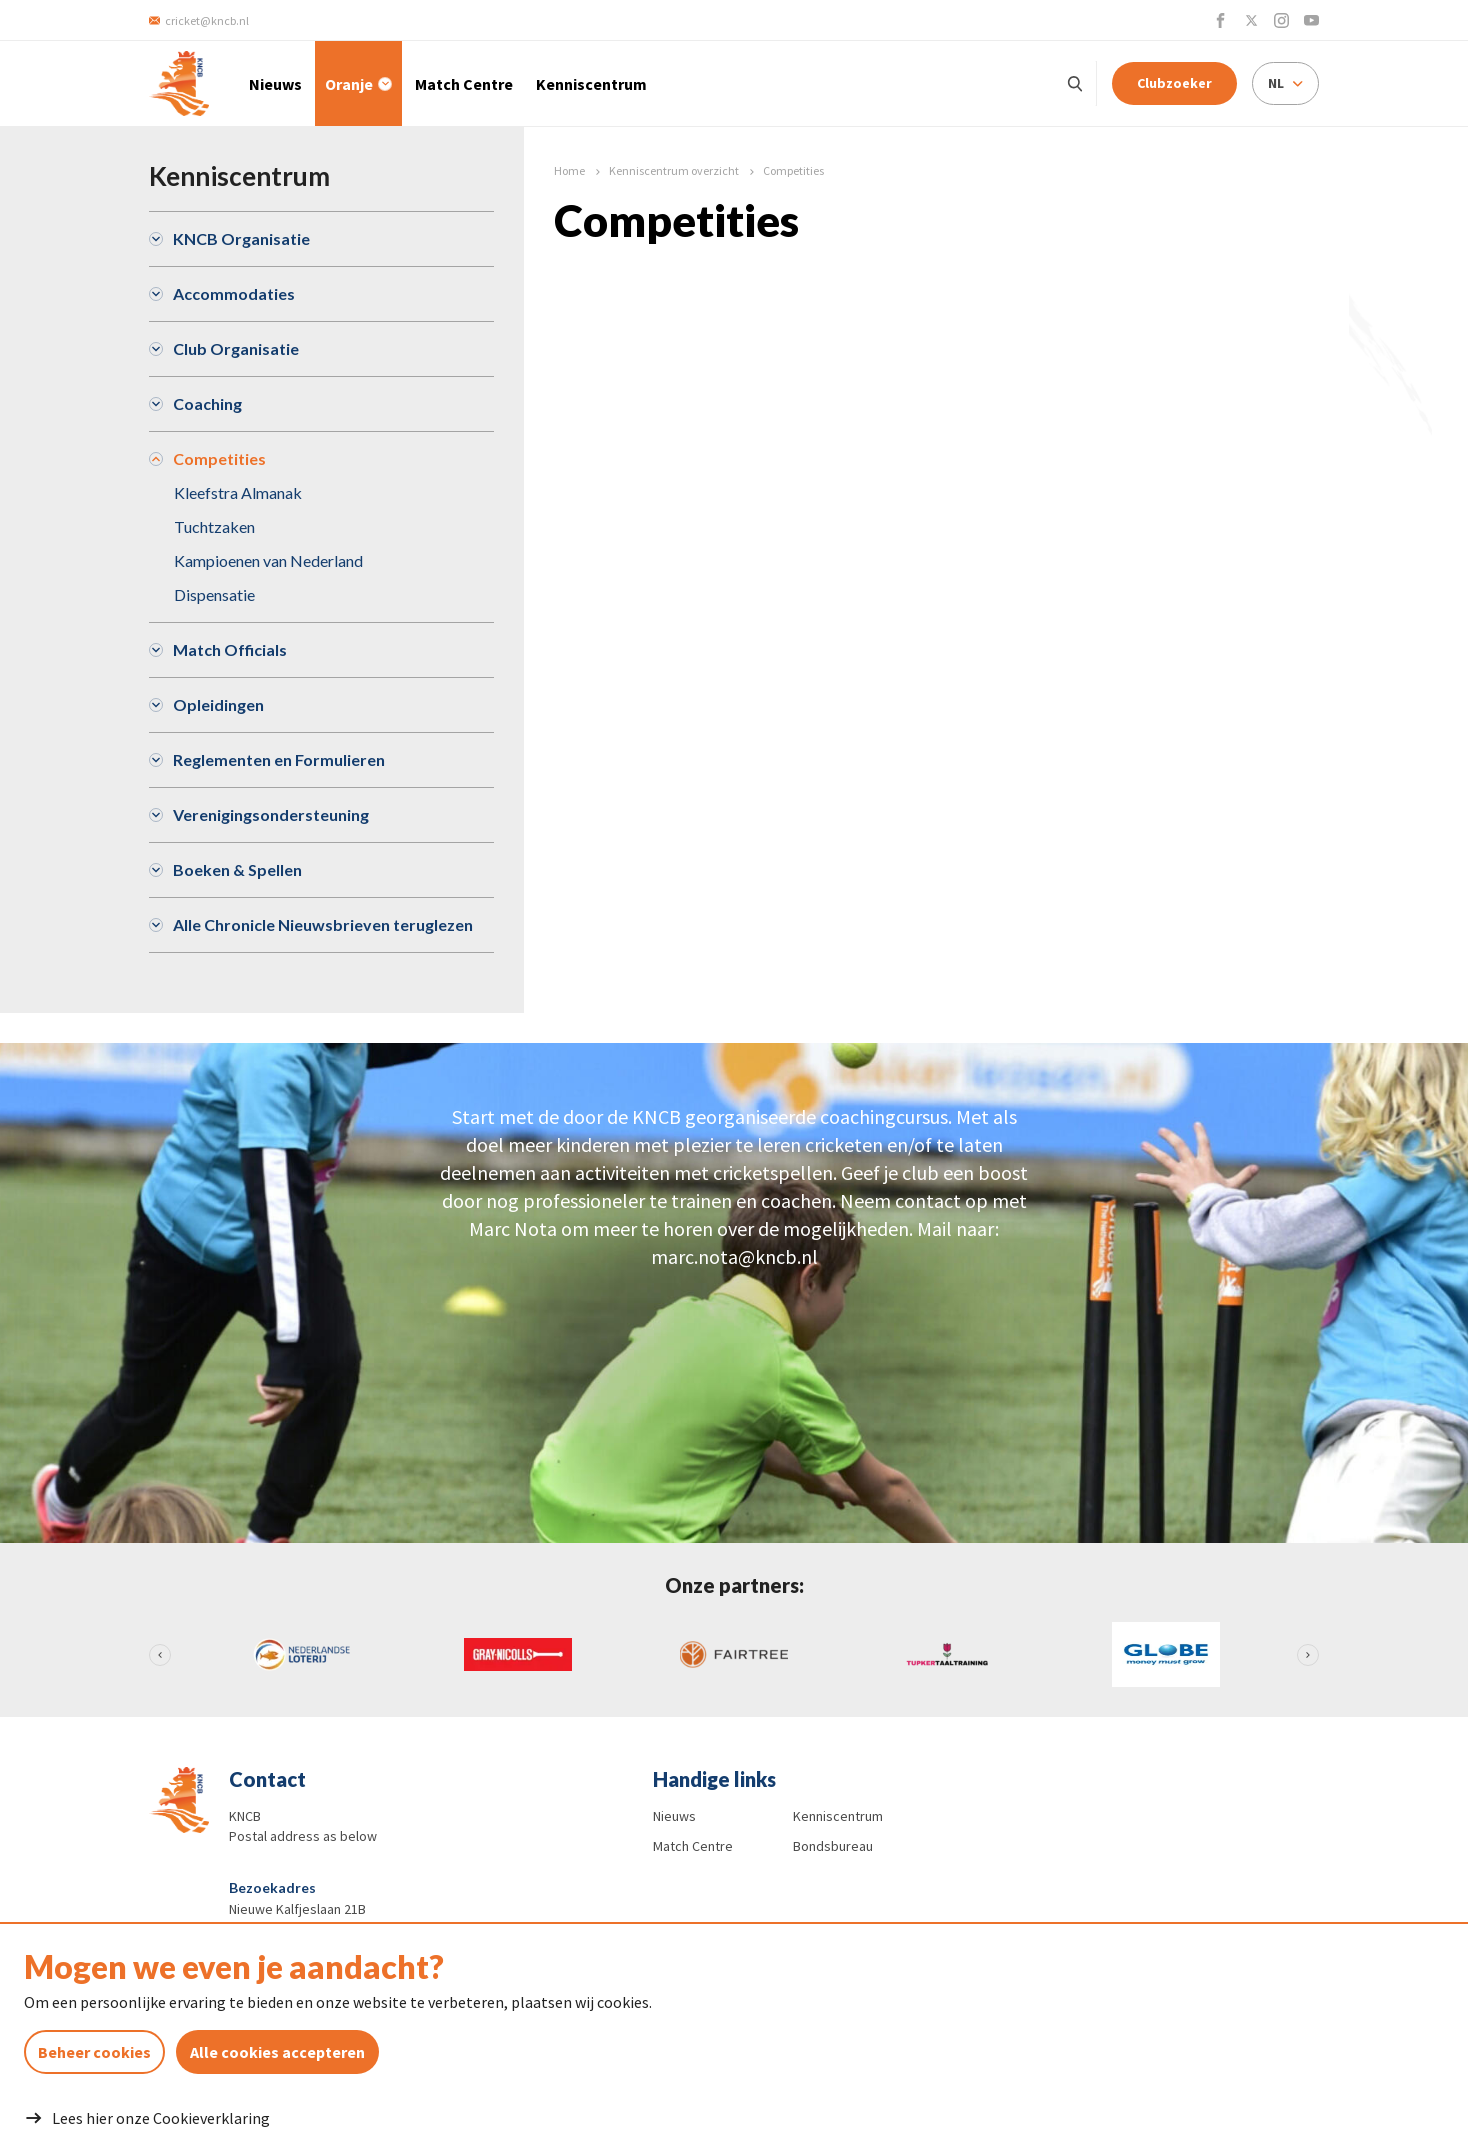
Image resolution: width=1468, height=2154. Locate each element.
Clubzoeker (1174, 83)
